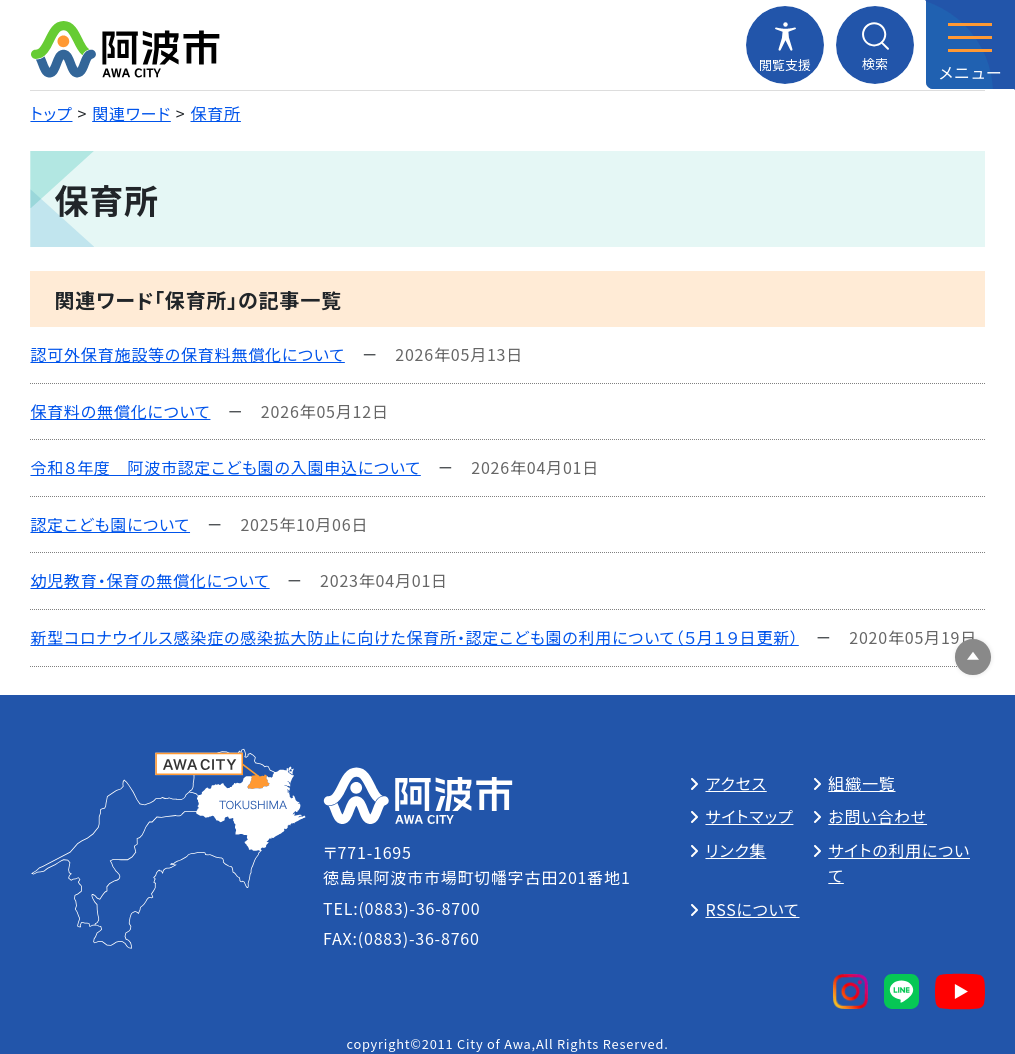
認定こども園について (110, 524)
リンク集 (735, 850)
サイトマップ (749, 816)
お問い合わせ (877, 816)
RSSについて (752, 909)
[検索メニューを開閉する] (875, 45)
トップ (51, 113)
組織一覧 (861, 783)
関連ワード (131, 113)
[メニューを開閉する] (970, 45)
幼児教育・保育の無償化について (149, 580)
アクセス (735, 783)
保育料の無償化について (120, 411)
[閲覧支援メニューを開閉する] (785, 45)
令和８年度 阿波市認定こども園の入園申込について (225, 467)
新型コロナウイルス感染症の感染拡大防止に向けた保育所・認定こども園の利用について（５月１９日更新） (414, 637)
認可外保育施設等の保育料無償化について (187, 354)
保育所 (216, 113)
